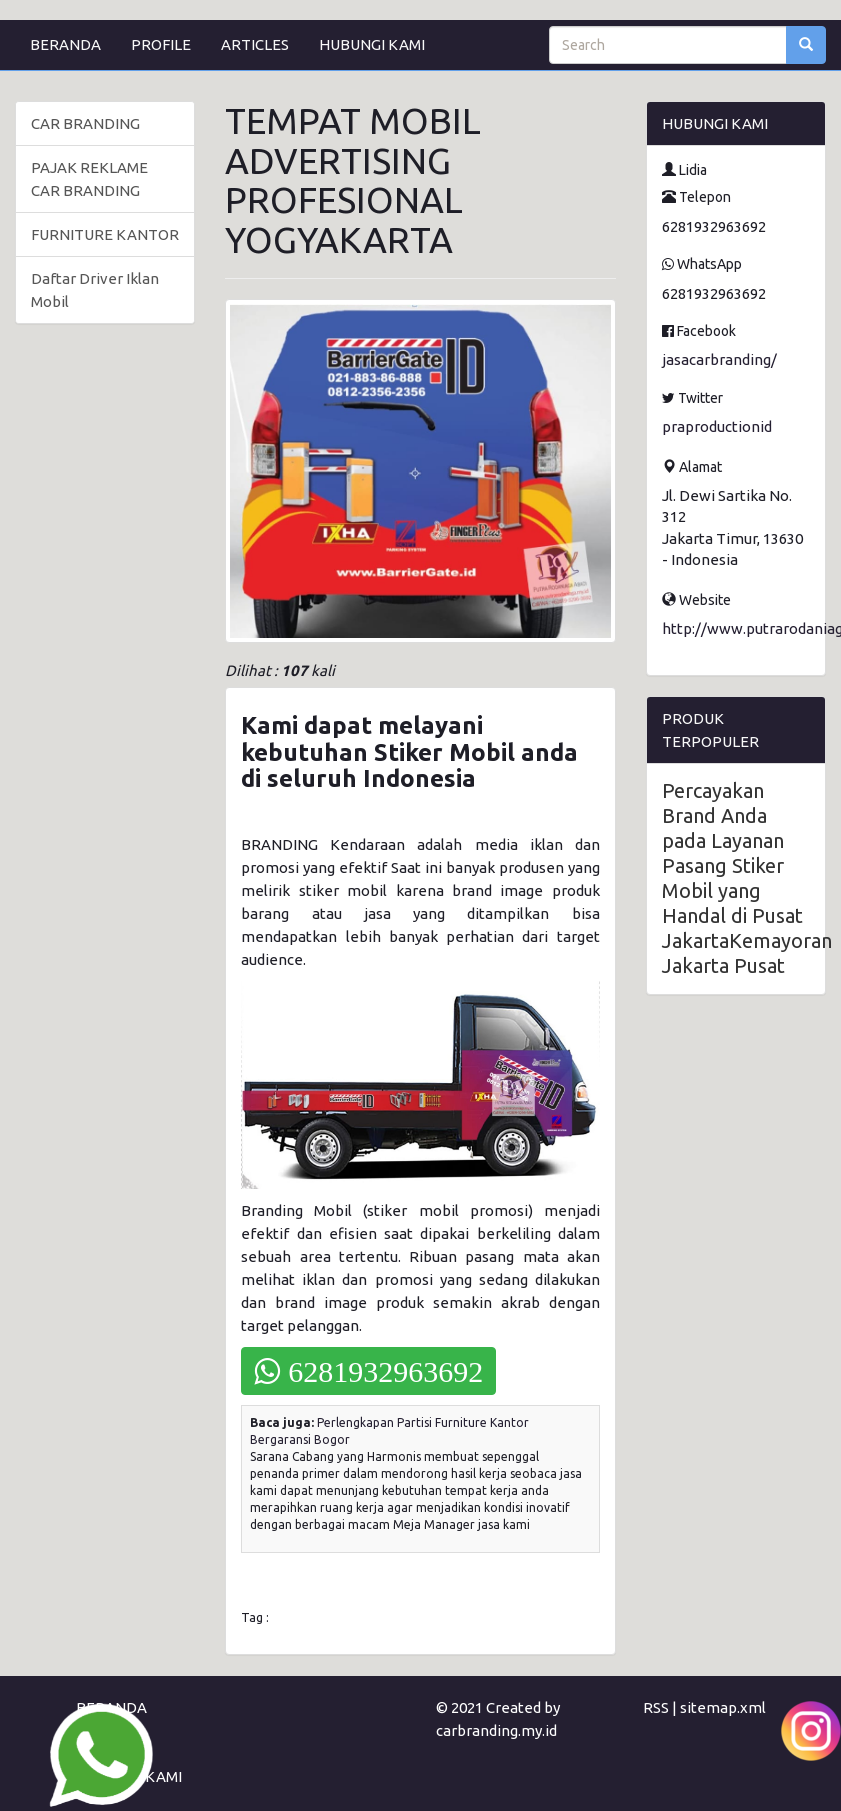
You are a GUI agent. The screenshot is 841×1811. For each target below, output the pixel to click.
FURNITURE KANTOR (105, 234)
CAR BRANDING (85, 123)
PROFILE (161, 44)
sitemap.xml (723, 1707)
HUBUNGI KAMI (372, 44)
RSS (656, 1707)
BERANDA (65, 44)
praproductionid (717, 426)
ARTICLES (255, 44)
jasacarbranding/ (719, 359)
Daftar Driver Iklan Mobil (95, 290)
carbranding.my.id (496, 1730)
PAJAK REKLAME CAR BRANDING (89, 179)
